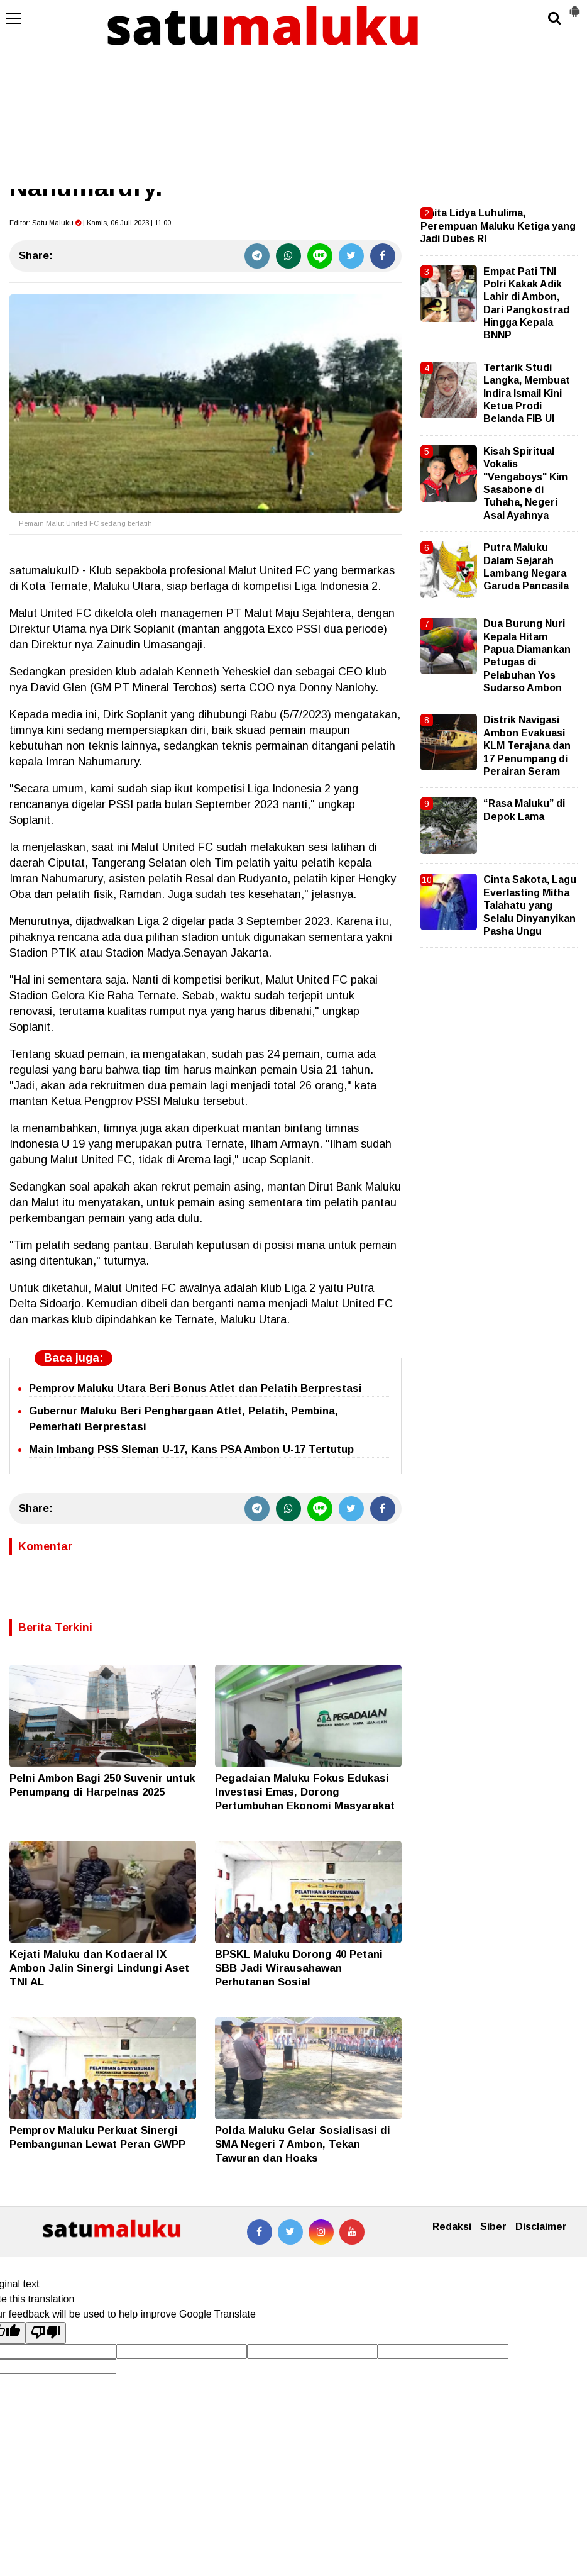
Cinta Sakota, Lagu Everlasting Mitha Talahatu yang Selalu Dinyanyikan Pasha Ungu (529, 905)
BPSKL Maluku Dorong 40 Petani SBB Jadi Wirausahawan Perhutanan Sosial (299, 1968)
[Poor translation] (46, 2332)
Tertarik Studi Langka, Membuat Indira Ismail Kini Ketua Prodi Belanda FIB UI (526, 393)
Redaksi (451, 2226)
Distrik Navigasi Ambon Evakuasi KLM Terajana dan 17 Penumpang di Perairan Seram (527, 745)
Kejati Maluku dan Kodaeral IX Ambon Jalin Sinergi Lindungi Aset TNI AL (99, 1968)
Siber (493, 2226)
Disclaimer (541, 2226)
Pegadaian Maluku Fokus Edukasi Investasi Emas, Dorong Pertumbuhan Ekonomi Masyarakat (305, 1792)
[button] (574, 6)
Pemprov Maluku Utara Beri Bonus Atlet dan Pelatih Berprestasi (195, 1388)
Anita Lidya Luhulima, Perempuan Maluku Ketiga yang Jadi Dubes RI (498, 226)
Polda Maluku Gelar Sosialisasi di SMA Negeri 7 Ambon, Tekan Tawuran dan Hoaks (302, 2144)
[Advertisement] (293, 94)
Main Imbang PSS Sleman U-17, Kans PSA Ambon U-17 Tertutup (191, 1449)
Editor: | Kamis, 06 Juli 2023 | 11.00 (90, 222)
